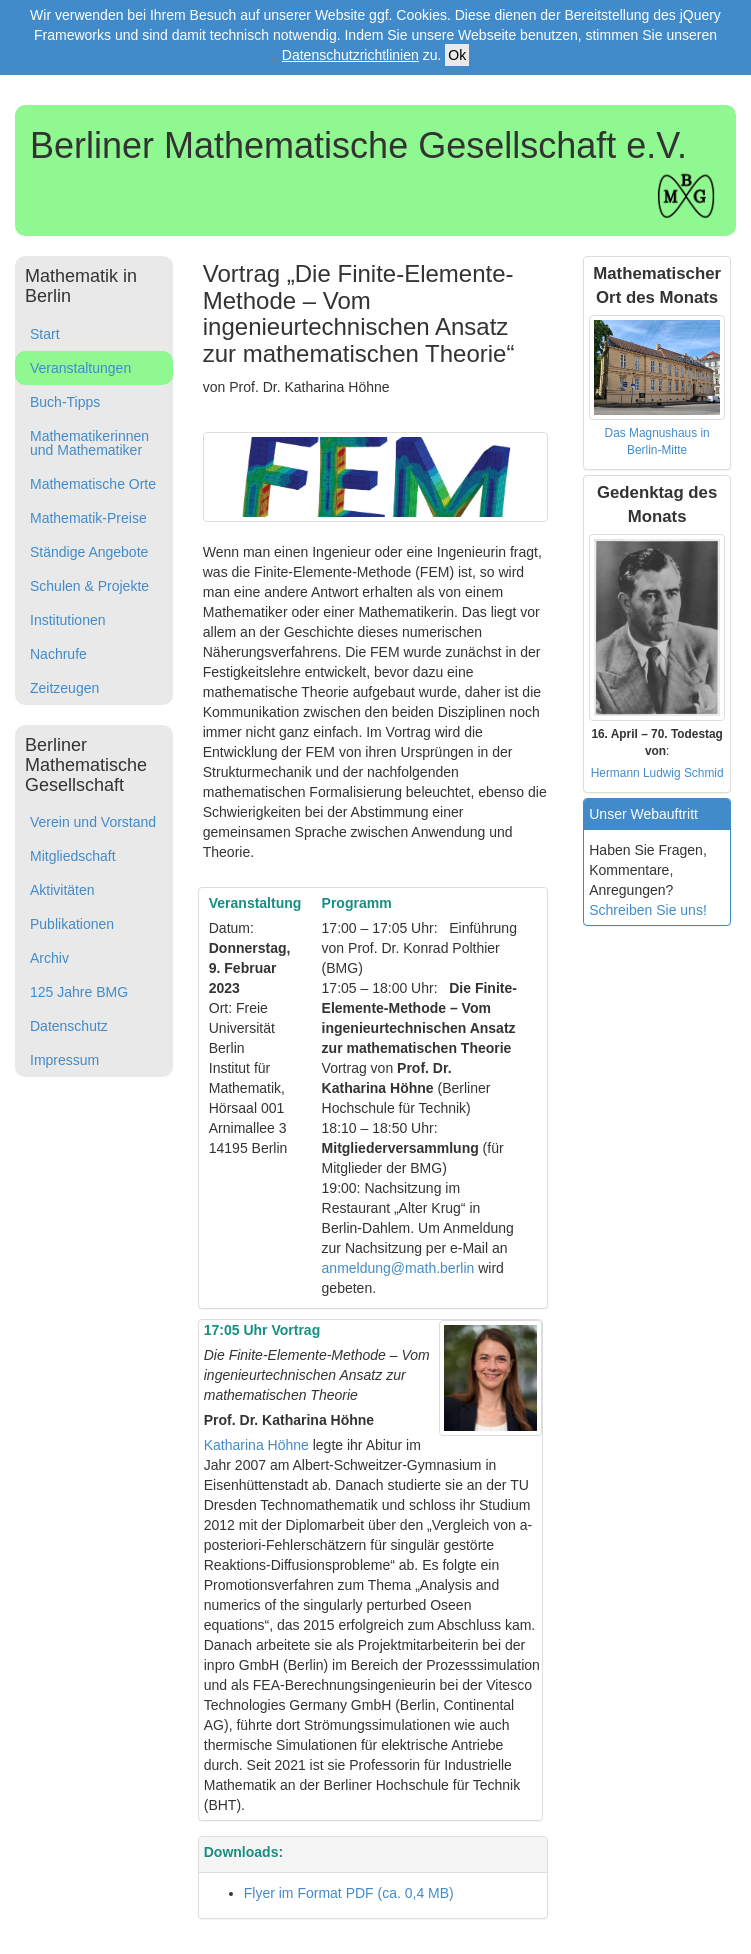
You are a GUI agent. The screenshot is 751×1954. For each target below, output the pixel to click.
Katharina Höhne (256, 1445)
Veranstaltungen (80, 368)
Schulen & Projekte (89, 586)
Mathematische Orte (93, 484)
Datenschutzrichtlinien (350, 55)
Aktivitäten (62, 890)
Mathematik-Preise (88, 518)
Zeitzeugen (64, 688)
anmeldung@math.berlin (398, 1268)
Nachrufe (58, 654)
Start (45, 334)
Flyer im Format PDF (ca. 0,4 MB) (349, 1893)
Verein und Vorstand (93, 822)
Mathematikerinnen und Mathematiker (89, 443)
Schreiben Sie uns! (648, 910)
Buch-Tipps (65, 402)
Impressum (64, 1060)
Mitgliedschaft (73, 856)
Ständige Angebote (89, 552)
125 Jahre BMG (79, 992)
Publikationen (72, 924)
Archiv (49, 958)
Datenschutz (69, 1026)
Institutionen (68, 620)
